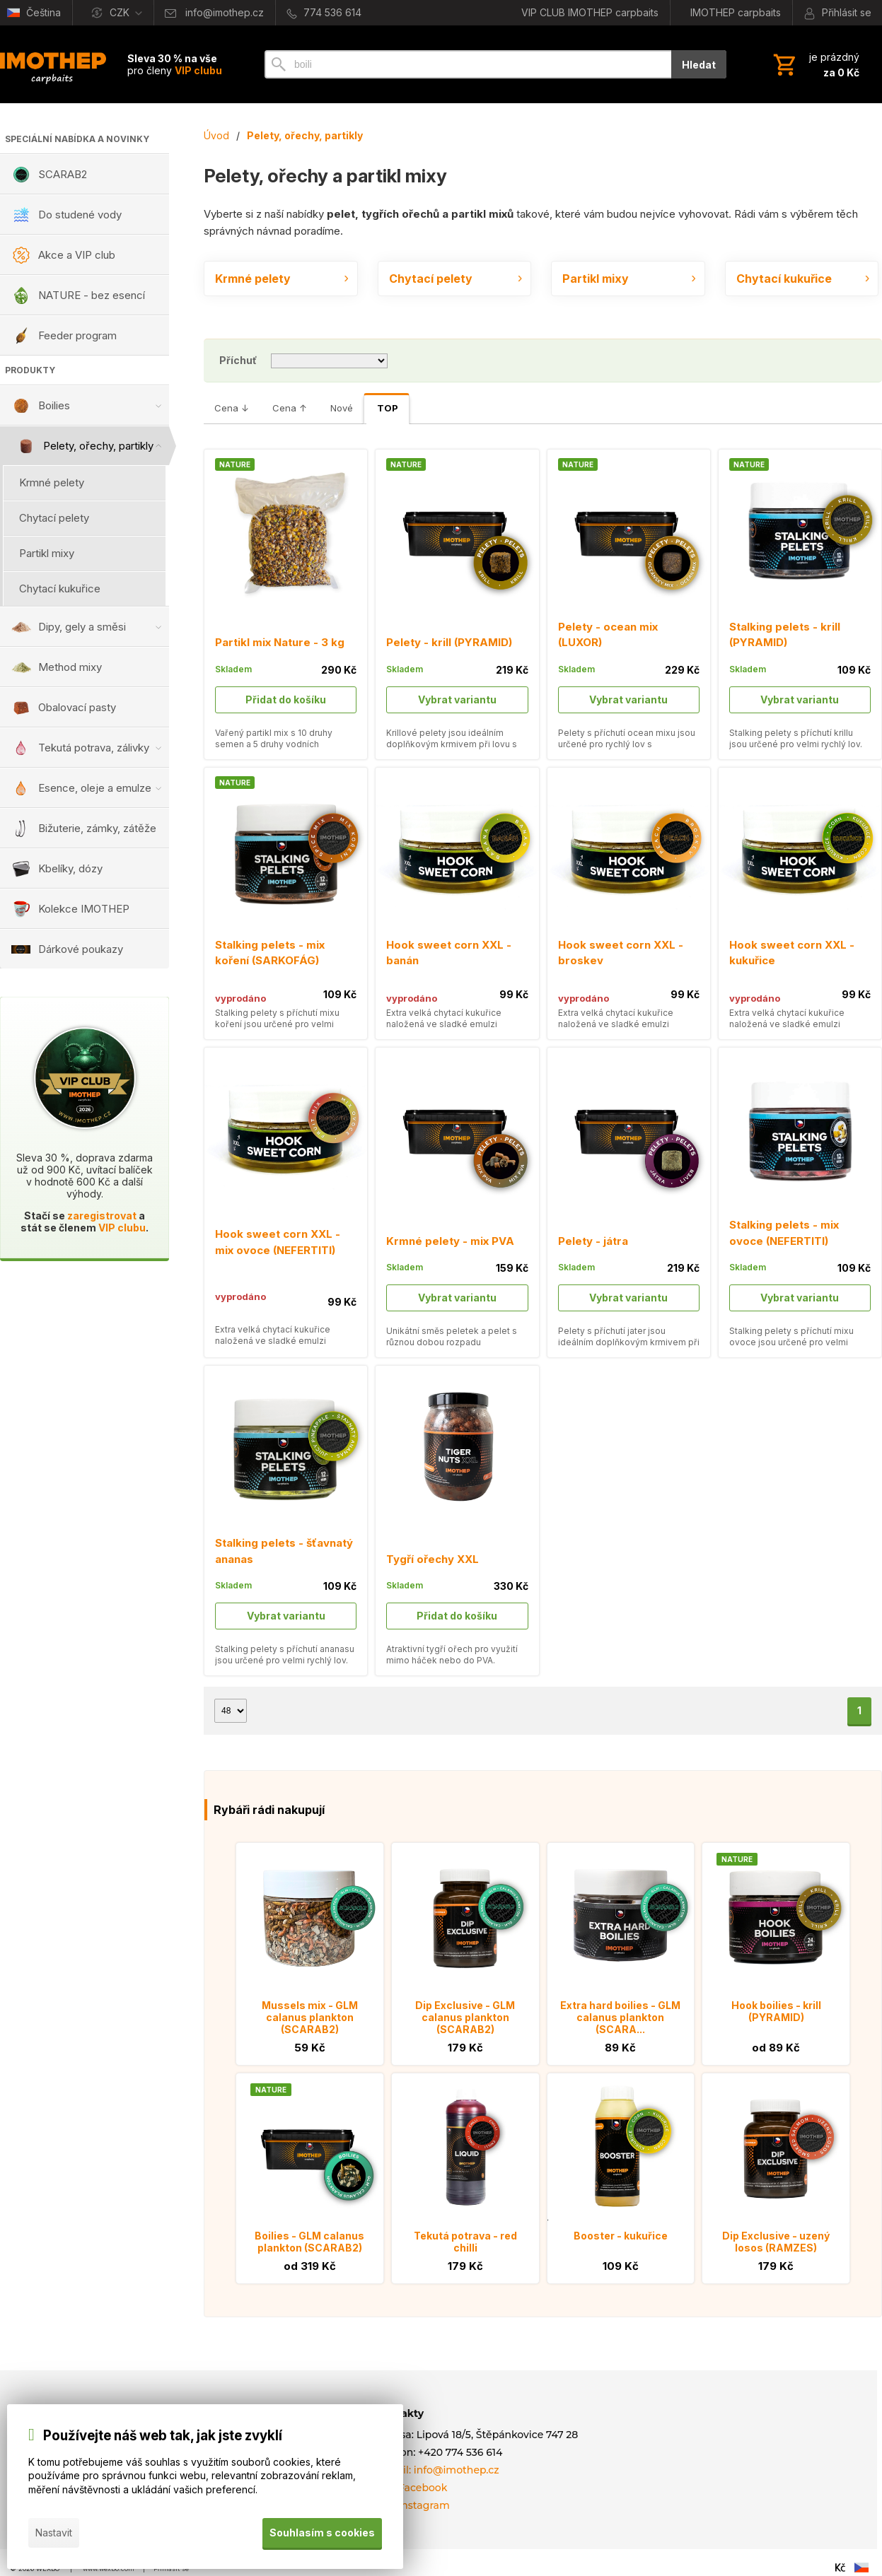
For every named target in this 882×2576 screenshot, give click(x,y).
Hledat (699, 65)
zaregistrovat (102, 1216)
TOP (387, 408)
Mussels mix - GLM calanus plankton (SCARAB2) (310, 2017)
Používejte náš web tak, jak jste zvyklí (162, 2436)
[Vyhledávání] (468, 64)
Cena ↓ (231, 408)
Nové (341, 408)
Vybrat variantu (457, 699)
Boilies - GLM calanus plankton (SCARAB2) (309, 2242)
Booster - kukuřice (621, 2236)
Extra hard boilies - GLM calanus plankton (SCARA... (620, 2017)
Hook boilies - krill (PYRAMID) (776, 2011)
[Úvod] (53, 64)
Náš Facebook (411, 2487)
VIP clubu (122, 1228)
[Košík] (815, 64)
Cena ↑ (289, 408)
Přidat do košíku (285, 699)
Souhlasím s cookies (322, 2533)
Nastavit (53, 2533)
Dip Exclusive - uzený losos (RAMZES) (776, 2242)
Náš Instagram (412, 2505)
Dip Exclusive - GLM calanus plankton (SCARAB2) (465, 2017)
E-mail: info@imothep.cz (437, 2470)
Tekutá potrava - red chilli (465, 2242)
